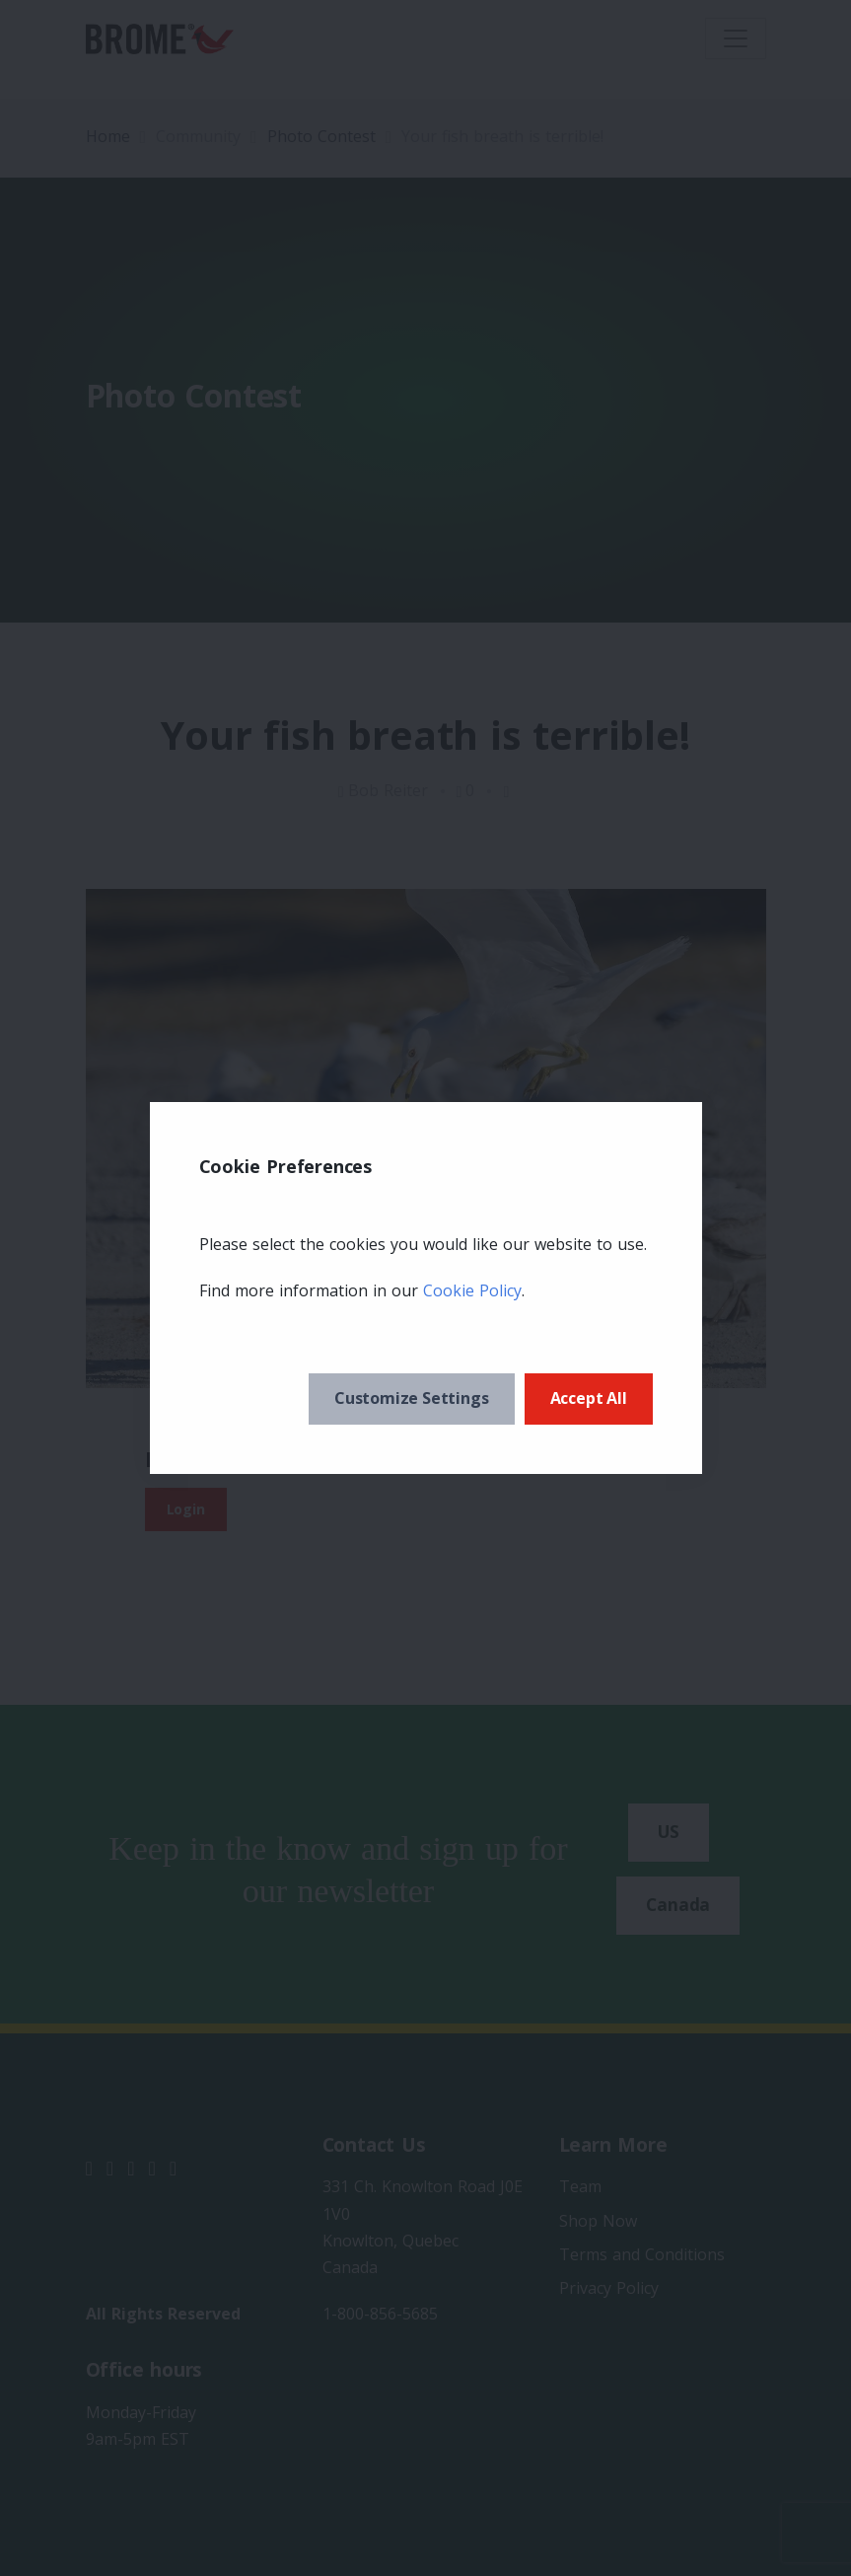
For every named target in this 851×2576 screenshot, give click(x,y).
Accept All (588, 1398)
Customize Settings (411, 1398)
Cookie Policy (472, 1290)
